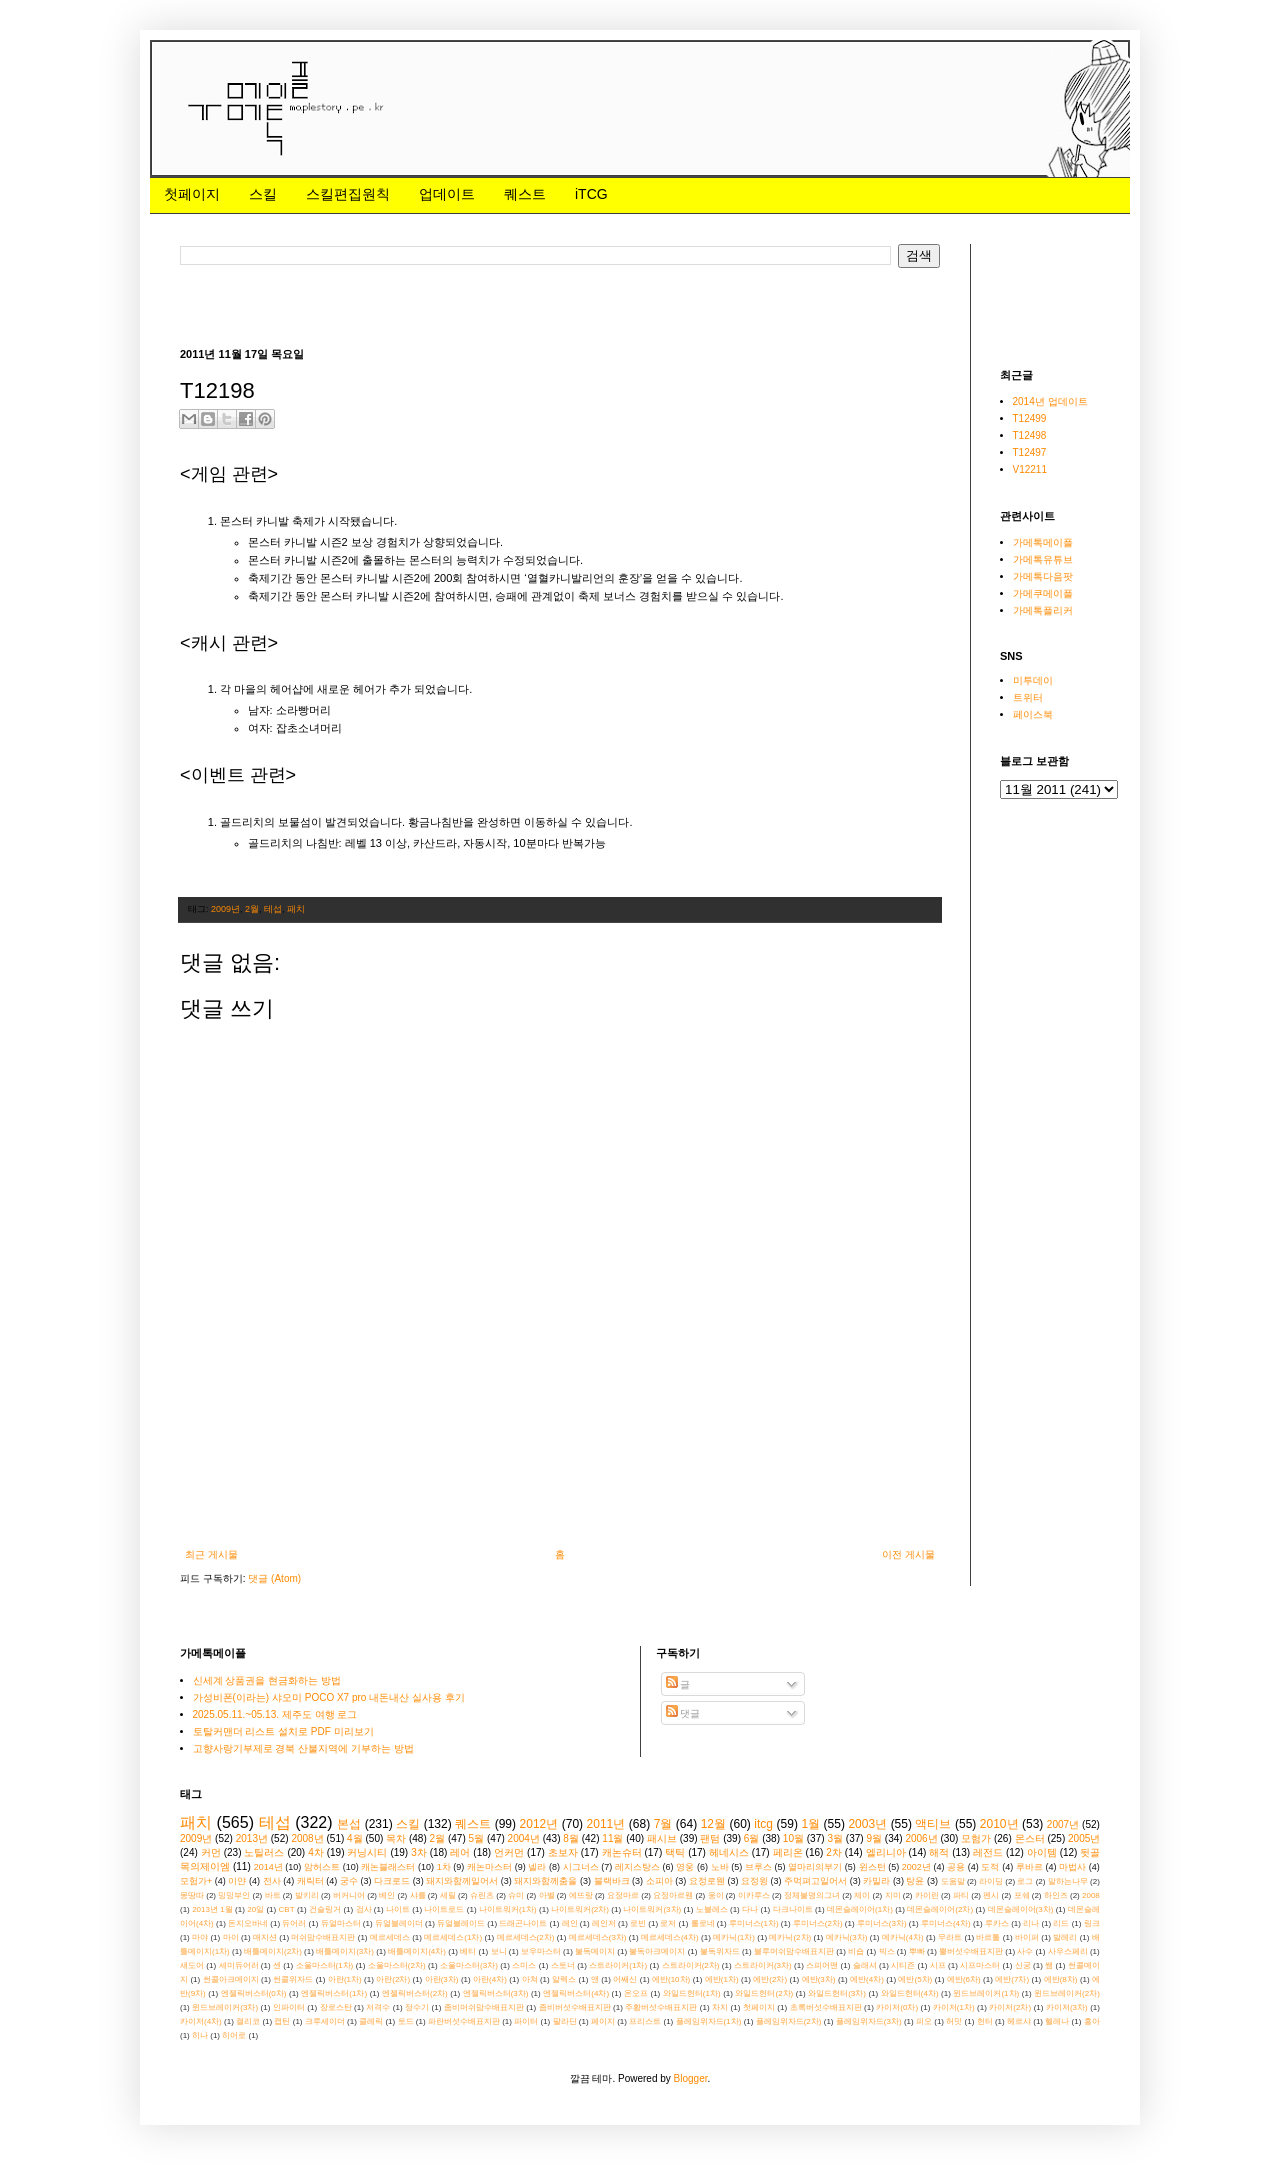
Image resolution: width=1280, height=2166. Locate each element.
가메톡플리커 (1043, 610)
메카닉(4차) (903, 1937)
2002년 (916, 1867)
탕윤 (915, 1881)
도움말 (953, 1881)
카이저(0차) (897, 2007)
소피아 (659, 1881)
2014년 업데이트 (1050, 401)
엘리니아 (886, 1852)
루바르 (1029, 1867)
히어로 (234, 2035)
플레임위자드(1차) (709, 2021)
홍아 (1092, 2021)
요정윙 (754, 1881)
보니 (499, 1951)
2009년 (225, 909)
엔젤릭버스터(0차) (254, 1993)
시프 (938, 1965)
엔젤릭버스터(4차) (576, 1993)
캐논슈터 (622, 1852)
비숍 (856, 1951)
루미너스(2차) (818, 1923)
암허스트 (322, 1867)
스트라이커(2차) (691, 1965)
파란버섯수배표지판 (464, 2021)
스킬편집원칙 (348, 194)
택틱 (675, 1852)
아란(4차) (490, 1979)
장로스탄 (336, 2007)
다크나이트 (793, 1909)
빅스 (887, 1951)
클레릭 (371, 2021)
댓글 (683, 1713)
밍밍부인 (234, 1895)
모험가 (976, 1838)
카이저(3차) (1067, 2007)
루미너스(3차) (882, 1923)
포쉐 (1022, 1895)
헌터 (985, 2021)
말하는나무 (1068, 1881)
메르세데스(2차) (526, 1937)
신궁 (1023, 1965)
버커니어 (349, 1895)
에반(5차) (915, 1979)
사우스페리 (1068, 1951)
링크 (1092, 1923)
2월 (252, 909)
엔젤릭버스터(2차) (415, 1993)
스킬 (263, 194)
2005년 (1084, 1838)
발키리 (307, 1895)
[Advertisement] (544, 305)
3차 (419, 1852)
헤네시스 (729, 1852)
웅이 (716, 1895)
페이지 (603, 2021)
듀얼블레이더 (399, 1923)
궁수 (349, 1881)
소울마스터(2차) (397, 1965)
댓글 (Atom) (274, 1578)
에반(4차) (867, 1979)
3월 (835, 1838)
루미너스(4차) (946, 1923)
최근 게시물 (211, 1554)
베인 (387, 1895)
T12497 (1030, 452)
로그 (1025, 1881)
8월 (571, 1838)
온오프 (636, 1993)
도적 (990, 1867)
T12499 (1030, 418)
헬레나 (1057, 2021)
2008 (1091, 1895)
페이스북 (1033, 714)
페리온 (788, 1852)
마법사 (1072, 1867)
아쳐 (530, 1979)
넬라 (537, 1867)
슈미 (516, 1895)
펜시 (991, 1895)
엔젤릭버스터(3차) (496, 1993)
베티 (468, 1951)
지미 (893, 1895)
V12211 (1030, 469)
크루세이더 (325, 2021)
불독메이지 (595, 1951)
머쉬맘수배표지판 (323, 1937)
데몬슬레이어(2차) (940, 1909)
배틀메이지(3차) (345, 1951)
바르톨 (988, 1937)
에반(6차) (964, 1979)
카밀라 (876, 1881)
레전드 (988, 1852)
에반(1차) (722, 1979)
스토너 (563, 1965)
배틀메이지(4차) (417, 1951)
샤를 (418, 1895)
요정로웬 (707, 1881)
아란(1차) (345, 1979)
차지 (720, 2007)
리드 (1061, 1923)
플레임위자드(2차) (789, 2021)
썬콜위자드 (293, 1979)
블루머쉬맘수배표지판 (794, 1951)
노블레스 (712, 1909)
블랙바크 (612, 1881)
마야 (200, 1937)
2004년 (524, 1838)
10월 (793, 1838)
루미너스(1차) (754, 1923)
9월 (874, 1838)
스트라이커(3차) (763, 1965)
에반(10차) (671, 1979)
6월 (752, 1838)
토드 (406, 2021)
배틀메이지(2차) (273, 1951)
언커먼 (509, 1852)
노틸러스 (264, 1852)
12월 (713, 1824)
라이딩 (991, 1881)
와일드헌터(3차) (837, 1993)
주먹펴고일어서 (815, 1881)
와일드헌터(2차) (764, 1993)
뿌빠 (917, 1951)
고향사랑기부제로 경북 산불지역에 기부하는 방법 (303, 1748)
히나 (200, 2035)
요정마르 (623, 1895)
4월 (355, 1838)
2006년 (921, 1838)
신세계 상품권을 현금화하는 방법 (267, 1680)
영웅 (685, 1867)
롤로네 (703, 1923)
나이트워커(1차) (508, 1909)
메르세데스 (390, 1937)
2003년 (867, 1824)
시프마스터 (980, 1965)
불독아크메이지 (657, 1951)
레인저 (604, 1923)
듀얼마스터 (341, 1923)
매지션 (265, 1937)
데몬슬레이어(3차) (1021, 1909)
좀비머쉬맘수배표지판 (484, 2007)
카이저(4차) (201, 2021)
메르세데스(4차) (670, 1937)
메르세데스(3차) (598, 1937)
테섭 (273, 909)
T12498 (1030, 435)
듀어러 (294, 1923)
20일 (255, 1909)
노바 (720, 1867)
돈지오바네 (248, 1923)
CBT (287, 1909)
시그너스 (581, 1867)
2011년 (606, 1824)
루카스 (997, 1923)
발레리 (1065, 1937)
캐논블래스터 (388, 1867)
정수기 (417, 2007)
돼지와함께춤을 (545, 1881)
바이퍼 (1027, 1937)
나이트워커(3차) (652, 1909)
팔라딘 (565, 2021)
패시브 (662, 1838)
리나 (1031, 1923)
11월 (612, 1838)
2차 (834, 1852)
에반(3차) (819, 1979)
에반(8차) (1061, 1979)
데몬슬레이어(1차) (860, 1909)
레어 (460, 1852)
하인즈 (1056, 1895)
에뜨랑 (581, 1895)
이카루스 (754, 1895)
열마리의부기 (815, 1867)
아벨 (547, 1895)
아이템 (1042, 1852)
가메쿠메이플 (1043, 593)
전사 (272, 1881)
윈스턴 (872, 1867)
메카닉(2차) (790, 1937)
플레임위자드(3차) (869, 2021)
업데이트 (447, 194)
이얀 (237, 1881)
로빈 (638, 1923)
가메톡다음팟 (1043, 576)
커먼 (211, 1852)
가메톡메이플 (1043, 542)
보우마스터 (541, 1951)
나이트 (398, 1909)
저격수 (378, 2007)
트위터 (1028, 697)
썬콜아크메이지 (231, 1979)
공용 (956, 1867)
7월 (663, 1824)
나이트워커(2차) (580, 1909)
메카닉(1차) (734, 1937)
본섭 (349, 1824)
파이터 (526, 2021)
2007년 (1063, 1824)
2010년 (999, 1824)
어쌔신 (625, 1979)
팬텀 (710, 1838)
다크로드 (392, 1881)
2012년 (539, 1824)
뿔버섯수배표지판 (971, 1951)
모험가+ (196, 1881)
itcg (763, 1824)
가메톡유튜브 (1043, 559)
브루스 (758, 1867)
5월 (477, 1838)
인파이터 (289, 2007)
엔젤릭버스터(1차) (334, 1993)
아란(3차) (442, 1979)
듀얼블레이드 (461, 1923)
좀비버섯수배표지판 (575, 2007)
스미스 (524, 1965)
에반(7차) (1012, 1979)
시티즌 (903, 1965)
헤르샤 (1019, 2021)
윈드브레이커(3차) (225, 2007)
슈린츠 (482, 1895)
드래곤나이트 (523, 1923)
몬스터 (1030, 1838)
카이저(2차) (1010, 2007)
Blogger (691, 2078)
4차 (316, 1852)
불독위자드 (720, 1951)
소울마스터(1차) (325, 1965)
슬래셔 (865, 1965)
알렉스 (564, 1979)
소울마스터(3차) (469, 1965)
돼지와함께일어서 (462, 1881)
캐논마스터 (489, 1867)
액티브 (933, 1824)
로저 (668, 1923)
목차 (396, 1838)
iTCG (591, 194)
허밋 (954, 2021)
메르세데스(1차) (453, 1937)
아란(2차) (393, 1979)
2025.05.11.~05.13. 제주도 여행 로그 (275, 1714)
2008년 (307, 1838)
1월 (810, 1824)
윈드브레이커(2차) (1067, 1993)
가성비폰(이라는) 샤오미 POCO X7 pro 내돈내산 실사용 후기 (329, 1697)
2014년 (268, 1867)
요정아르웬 (673, 1895)
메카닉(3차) (847, 1937)
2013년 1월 (212, 1909)
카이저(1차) (954, 2007)
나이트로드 (444, 1909)
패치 (296, 909)
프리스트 (645, 2021)
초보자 (563, 1852)
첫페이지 (192, 194)
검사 (364, 1909)
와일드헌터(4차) (910, 1993)
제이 (862, 1895)
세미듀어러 (239, 1965)
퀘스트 (525, 194)
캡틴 (282, 2021)
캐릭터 (310, 1881)
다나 (750, 1909)
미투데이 (1033, 680)
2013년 (252, 1838)
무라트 (950, 1937)
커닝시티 (367, 1852)
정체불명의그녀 (812, 1895)
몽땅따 (192, 1895)
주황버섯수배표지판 (661, 2007)
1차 (444, 1867)
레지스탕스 (637, 1867)
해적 (939, 1852)
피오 (924, 2021)
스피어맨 (822, 1965)
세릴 (448, 1895)
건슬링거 (325, 1909)
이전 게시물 (908, 1554)
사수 (1025, 1951)
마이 (231, 1937)
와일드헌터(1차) (692, 1993)
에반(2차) (770, 1979)
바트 (273, 1895)
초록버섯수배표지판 (826, 2007)
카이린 (927, 1895)
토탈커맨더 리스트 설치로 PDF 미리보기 (283, 1731)
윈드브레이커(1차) (986, 1993)
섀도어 (192, 1965)
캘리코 (248, 2021)
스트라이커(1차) (618, 1965)
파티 (961, 1895)
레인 (570, 1923)
